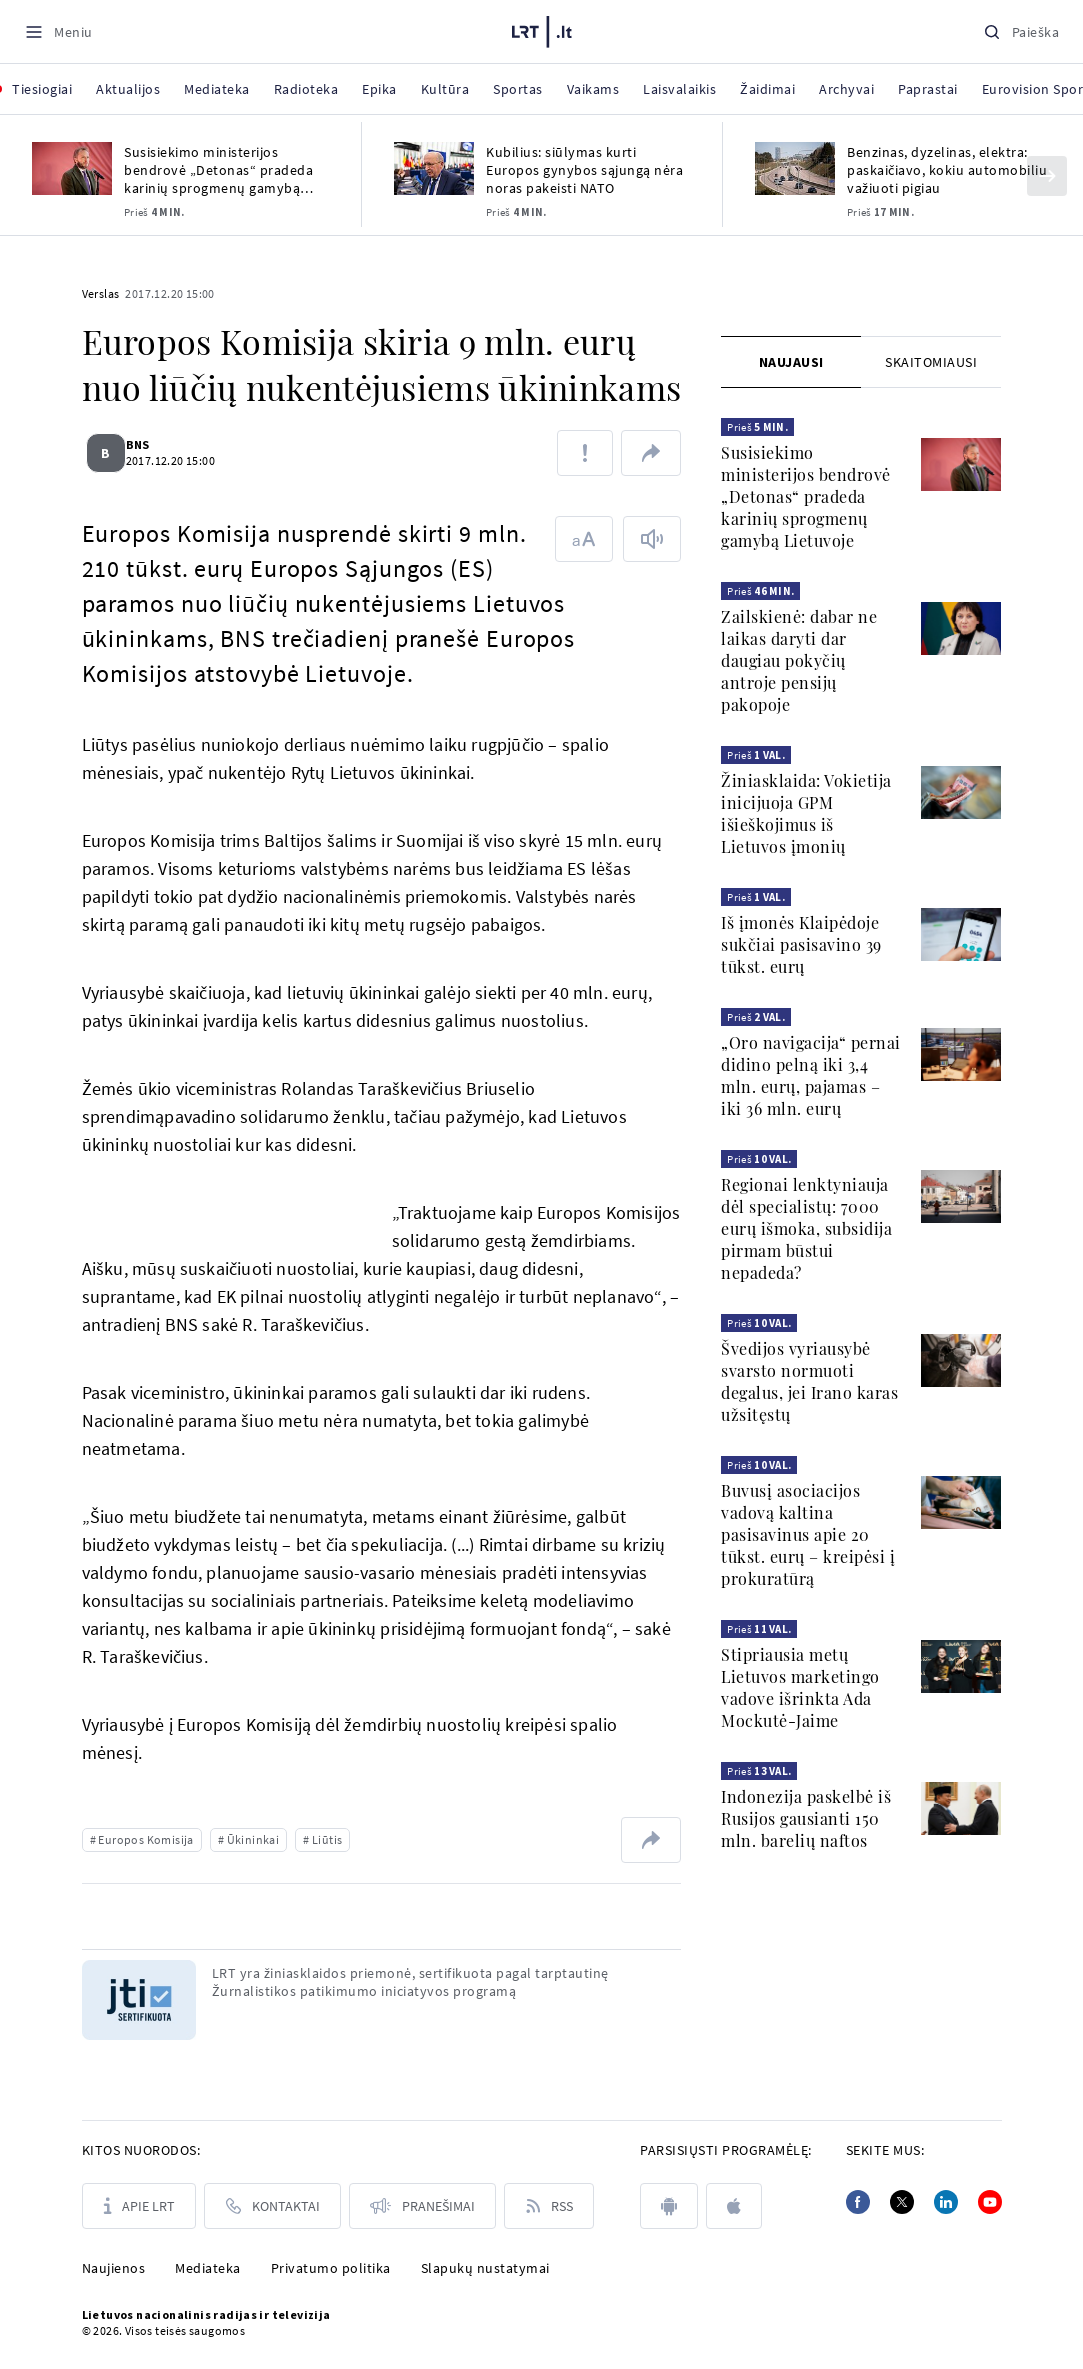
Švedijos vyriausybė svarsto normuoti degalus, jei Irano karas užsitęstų (809, 1381)
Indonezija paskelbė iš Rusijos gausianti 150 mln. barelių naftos (806, 1818)
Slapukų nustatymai (485, 2268)
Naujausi (791, 362)
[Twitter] (902, 2202)
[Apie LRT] (139, 2206)
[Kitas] (1047, 176)
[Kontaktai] (272, 2206)
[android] (669, 2206)
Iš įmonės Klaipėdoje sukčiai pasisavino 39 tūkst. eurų (801, 944)
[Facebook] (858, 2202)
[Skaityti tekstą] (652, 539)
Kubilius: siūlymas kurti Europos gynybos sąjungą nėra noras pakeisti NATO (584, 170)
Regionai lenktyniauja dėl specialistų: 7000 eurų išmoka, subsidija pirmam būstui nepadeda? (806, 1228)
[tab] (791, 362)
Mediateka (208, 2268)
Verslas (101, 293)
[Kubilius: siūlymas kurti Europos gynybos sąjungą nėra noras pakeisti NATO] (434, 168)
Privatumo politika (331, 2268)
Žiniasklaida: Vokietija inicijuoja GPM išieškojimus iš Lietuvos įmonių (806, 813)
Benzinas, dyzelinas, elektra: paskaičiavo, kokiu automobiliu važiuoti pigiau (947, 170)
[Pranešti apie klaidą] (585, 453)
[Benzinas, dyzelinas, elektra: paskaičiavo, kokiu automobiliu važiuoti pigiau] (795, 168)
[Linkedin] (946, 2202)
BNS (150, 444)
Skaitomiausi (931, 362)
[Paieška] (1021, 31)
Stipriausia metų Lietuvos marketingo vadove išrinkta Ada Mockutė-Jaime (800, 1687)
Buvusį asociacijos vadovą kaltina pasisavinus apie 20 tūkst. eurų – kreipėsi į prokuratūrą (808, 1534)
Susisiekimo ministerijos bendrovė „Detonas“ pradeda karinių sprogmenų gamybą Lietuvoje (218, 170)
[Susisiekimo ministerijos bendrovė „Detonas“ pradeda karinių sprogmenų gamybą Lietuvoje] (72, 168)
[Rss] (549, 2206)
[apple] (734, 2206)
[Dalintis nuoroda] (651, 453)
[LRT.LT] (542, 29)
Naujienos (114, 2268)
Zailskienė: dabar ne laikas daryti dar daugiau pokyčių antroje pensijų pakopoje (799, 660)
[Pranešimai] (422, 2206)
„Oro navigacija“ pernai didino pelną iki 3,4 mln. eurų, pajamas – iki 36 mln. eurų (811, 1075)
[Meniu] (58, 31)
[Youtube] (990, 2202)
